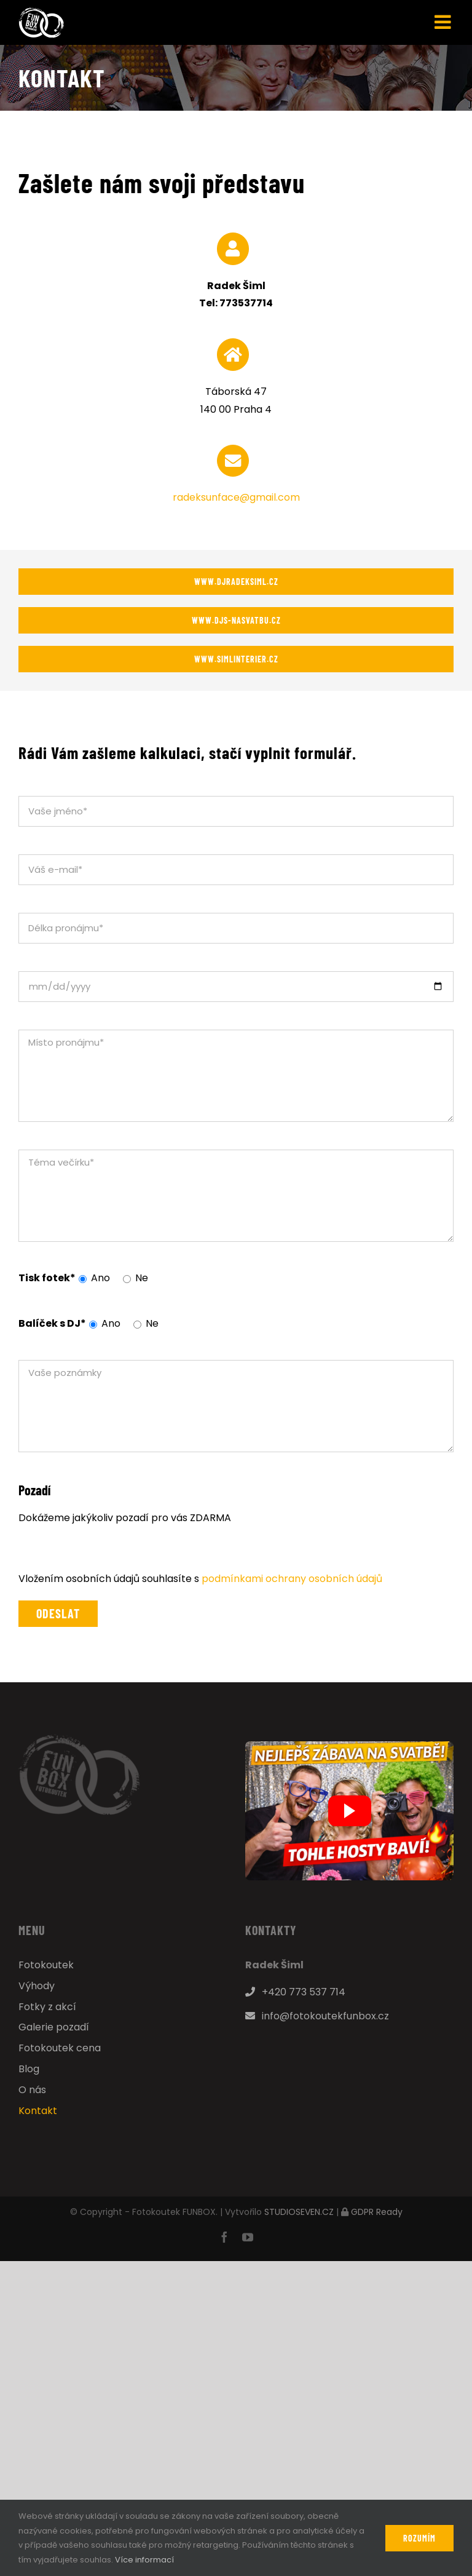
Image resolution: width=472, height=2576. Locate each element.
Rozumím (419, 2538)
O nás (32, 2090)
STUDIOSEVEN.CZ (299, 2212)
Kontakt (37, 2111)
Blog (28, 2069)
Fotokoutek (46, 1965)
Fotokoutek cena (59, 2048)
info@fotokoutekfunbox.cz (317, 2016)
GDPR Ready (377, 2212)
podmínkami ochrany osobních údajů (292, 1579)
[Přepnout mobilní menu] (444, 21)
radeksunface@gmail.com (236, 497)
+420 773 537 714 (295, 1992)
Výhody (36, 1986)
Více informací (144, 2560)
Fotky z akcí (47, 2007)
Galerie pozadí (53, 2027)
